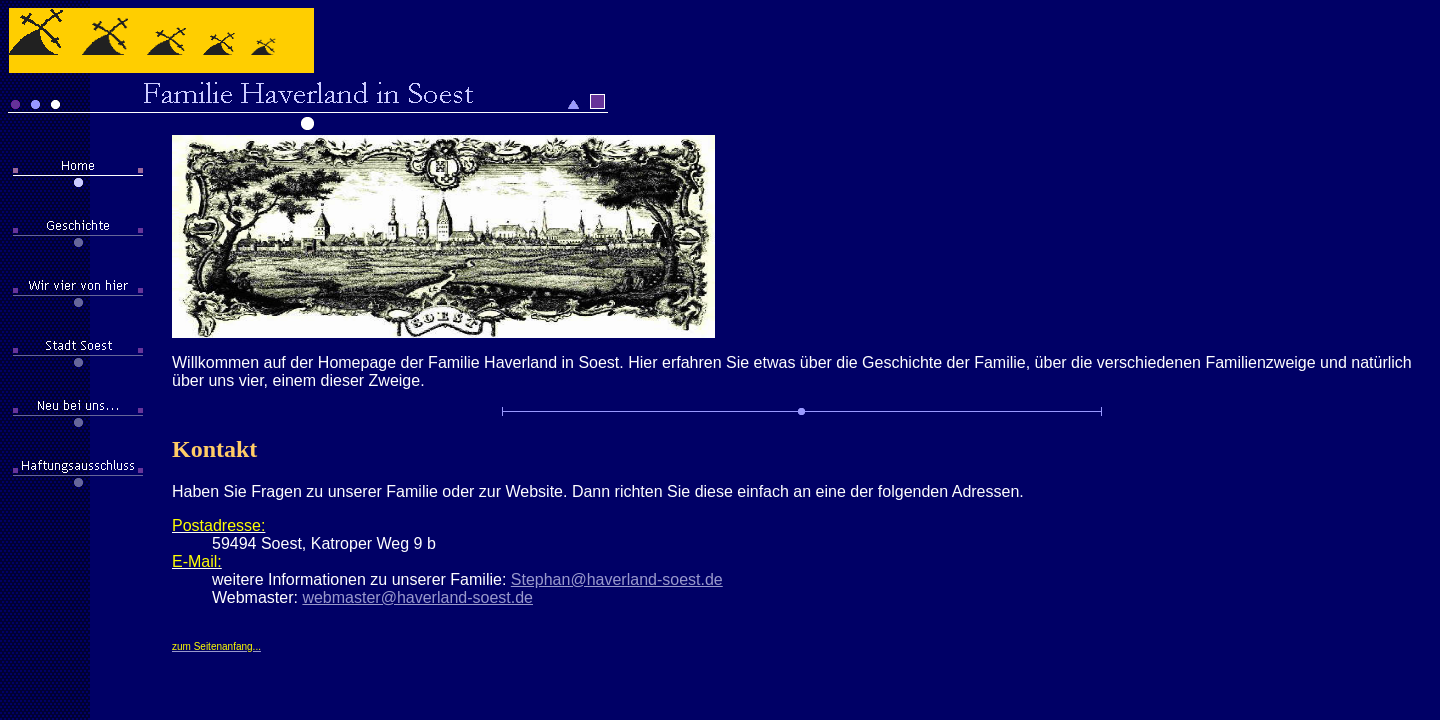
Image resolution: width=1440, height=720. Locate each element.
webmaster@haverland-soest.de (417, 597)
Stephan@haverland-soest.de (617, 579)
